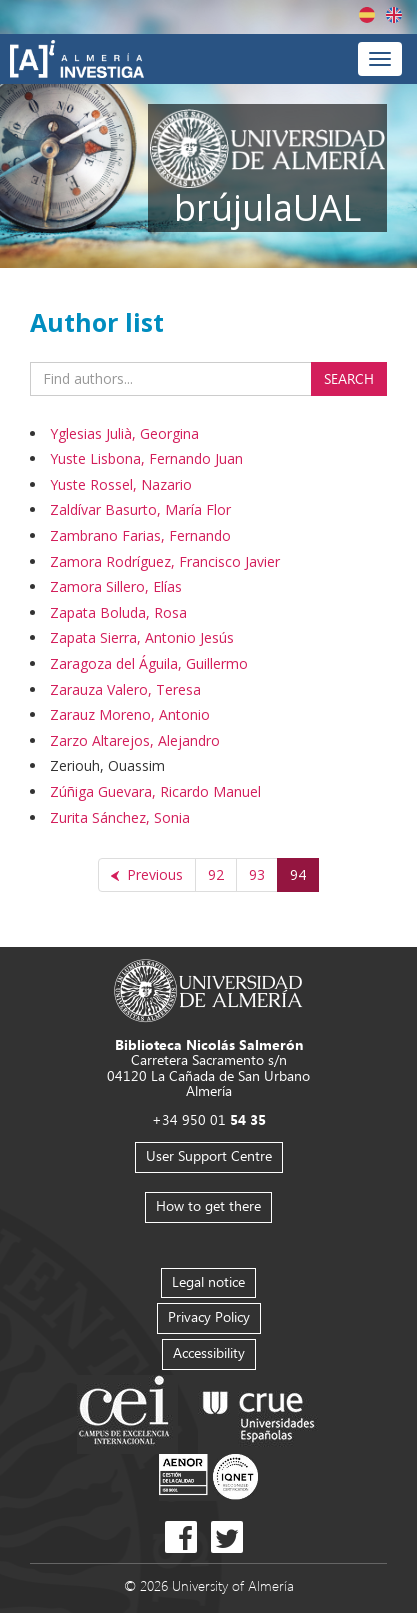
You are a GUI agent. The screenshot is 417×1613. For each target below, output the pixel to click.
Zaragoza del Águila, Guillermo (149, 663)
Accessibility (209, 1352)
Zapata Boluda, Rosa (118, 612)
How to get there (208, 1205)
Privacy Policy (209, 1316)
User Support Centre (209, 1155)
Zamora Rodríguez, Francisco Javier (165, 561)
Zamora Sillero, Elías (116, 586)
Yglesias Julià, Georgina (124, 433)
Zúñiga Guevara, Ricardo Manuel (155, 791)
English (394, 15)
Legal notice (208, 1281)
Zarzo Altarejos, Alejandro (135, 740)
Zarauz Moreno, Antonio (130, 714)
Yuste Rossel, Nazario (121, 484)
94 (298, 874)
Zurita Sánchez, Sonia (120, 817)
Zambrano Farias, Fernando (140, 535)
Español (367, 15)
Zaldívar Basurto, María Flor (140, 509)
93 (257, 874)
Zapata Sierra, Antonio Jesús (142, 637)
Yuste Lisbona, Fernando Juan (146, 458)
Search (349, 378)
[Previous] (147, 875)
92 (216, 874)
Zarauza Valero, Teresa (125, 689)
